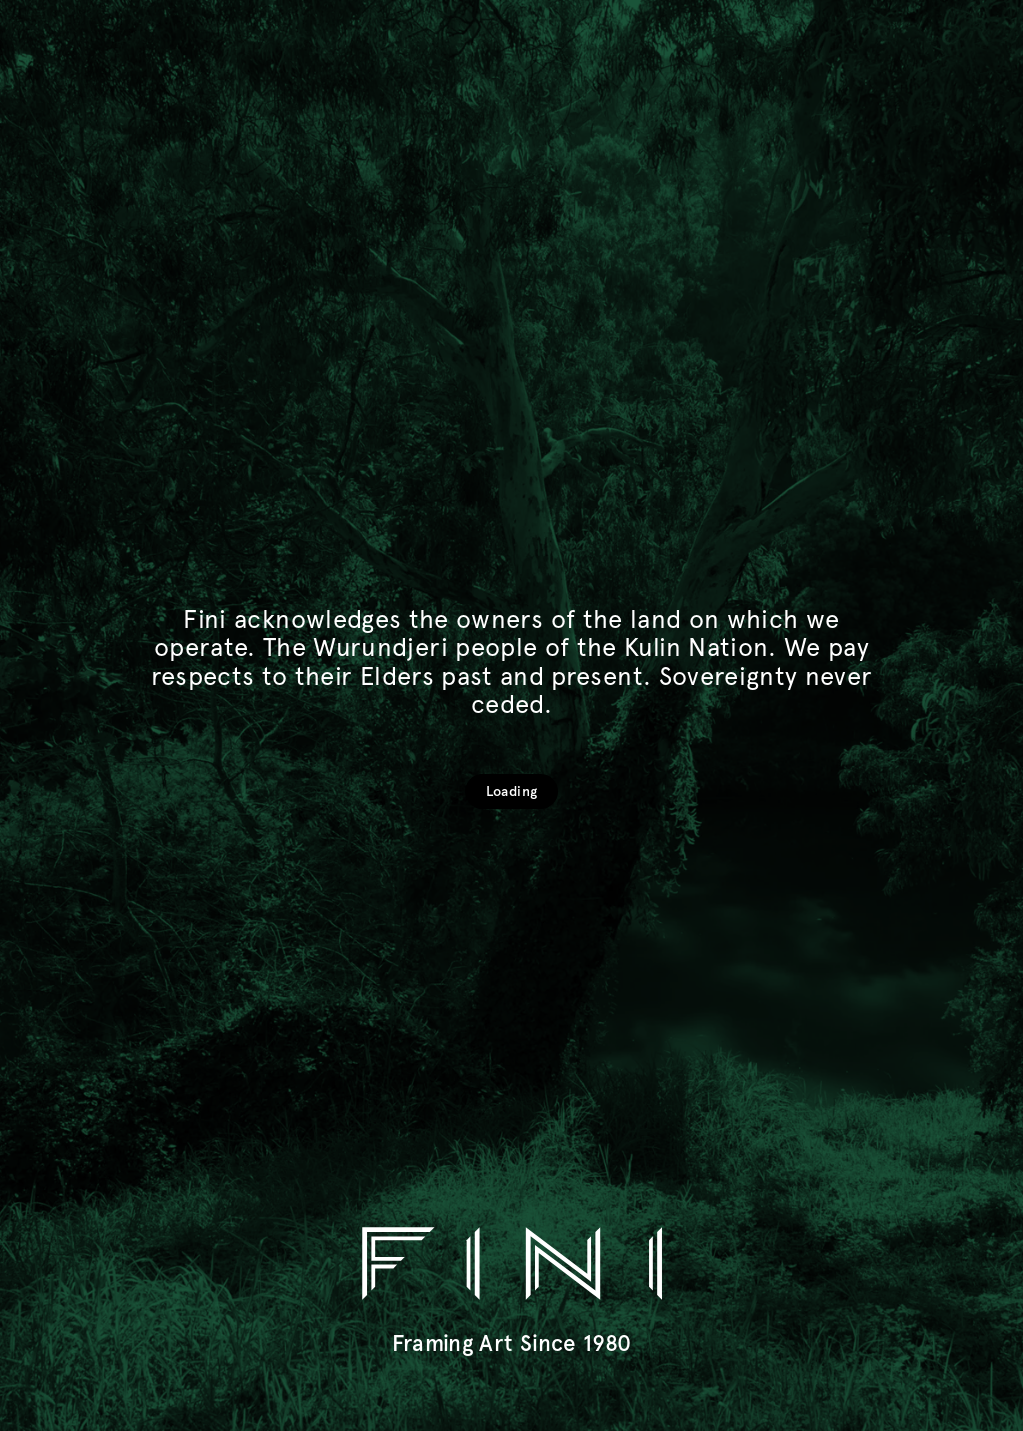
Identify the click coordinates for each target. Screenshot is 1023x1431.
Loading (511, 791)
